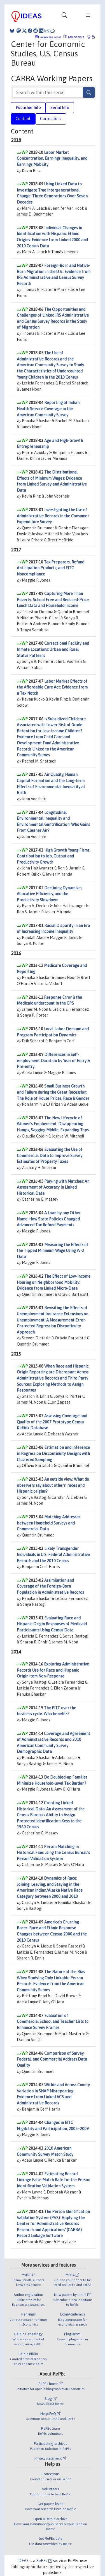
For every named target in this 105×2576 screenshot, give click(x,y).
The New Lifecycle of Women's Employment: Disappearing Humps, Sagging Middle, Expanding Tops (53, 1124)
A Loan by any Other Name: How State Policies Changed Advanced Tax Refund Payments (49, 1219)
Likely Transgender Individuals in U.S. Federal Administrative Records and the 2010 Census (53, 1554)
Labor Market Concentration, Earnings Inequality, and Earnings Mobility (52, 158)
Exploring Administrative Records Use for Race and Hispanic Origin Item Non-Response (53, 1670)
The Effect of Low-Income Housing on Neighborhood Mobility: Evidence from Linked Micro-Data (53, 1282)
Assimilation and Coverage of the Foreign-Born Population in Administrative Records (50, 1586)
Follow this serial (50, 37)
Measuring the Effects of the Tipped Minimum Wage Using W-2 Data (52, 1250)
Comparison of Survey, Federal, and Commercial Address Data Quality (52, 2059)
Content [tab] (23, 118)
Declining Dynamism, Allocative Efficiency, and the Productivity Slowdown (49, 894)
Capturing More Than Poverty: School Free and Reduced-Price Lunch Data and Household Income (53, 599)
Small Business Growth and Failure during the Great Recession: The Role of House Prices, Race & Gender (53, 1092)
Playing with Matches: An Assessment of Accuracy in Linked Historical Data (53, 1187)
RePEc (44, 2560)
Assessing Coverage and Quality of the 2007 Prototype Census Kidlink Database (52, 1422)
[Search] (89, 92)
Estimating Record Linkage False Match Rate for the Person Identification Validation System (53, 2180)
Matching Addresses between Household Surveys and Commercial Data (48, 1523)
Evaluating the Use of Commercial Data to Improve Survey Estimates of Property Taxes (49, 1155)
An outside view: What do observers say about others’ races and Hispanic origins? (53, 1485)
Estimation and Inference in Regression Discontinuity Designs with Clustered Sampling (53, 1453)
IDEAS (23, 2560)
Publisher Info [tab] (28, 107)
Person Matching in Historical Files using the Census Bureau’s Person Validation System (53, 1852)
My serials (74, 37)
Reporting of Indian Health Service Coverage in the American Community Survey (48, 408)
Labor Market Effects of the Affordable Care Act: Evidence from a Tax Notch (52, 687)
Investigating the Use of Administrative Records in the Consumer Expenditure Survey (53, 516)
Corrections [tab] (50, 118)
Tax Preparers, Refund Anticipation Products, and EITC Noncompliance (50, 568)
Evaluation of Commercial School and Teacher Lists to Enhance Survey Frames (52, 2021)
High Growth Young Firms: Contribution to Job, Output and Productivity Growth (53, 856)
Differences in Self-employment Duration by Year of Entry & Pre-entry (53, 1060)
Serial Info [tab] (59, 107)
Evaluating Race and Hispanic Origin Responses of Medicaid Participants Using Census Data (52, 1624)
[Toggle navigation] (64, 16)
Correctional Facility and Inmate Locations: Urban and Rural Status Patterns (53, 649)
